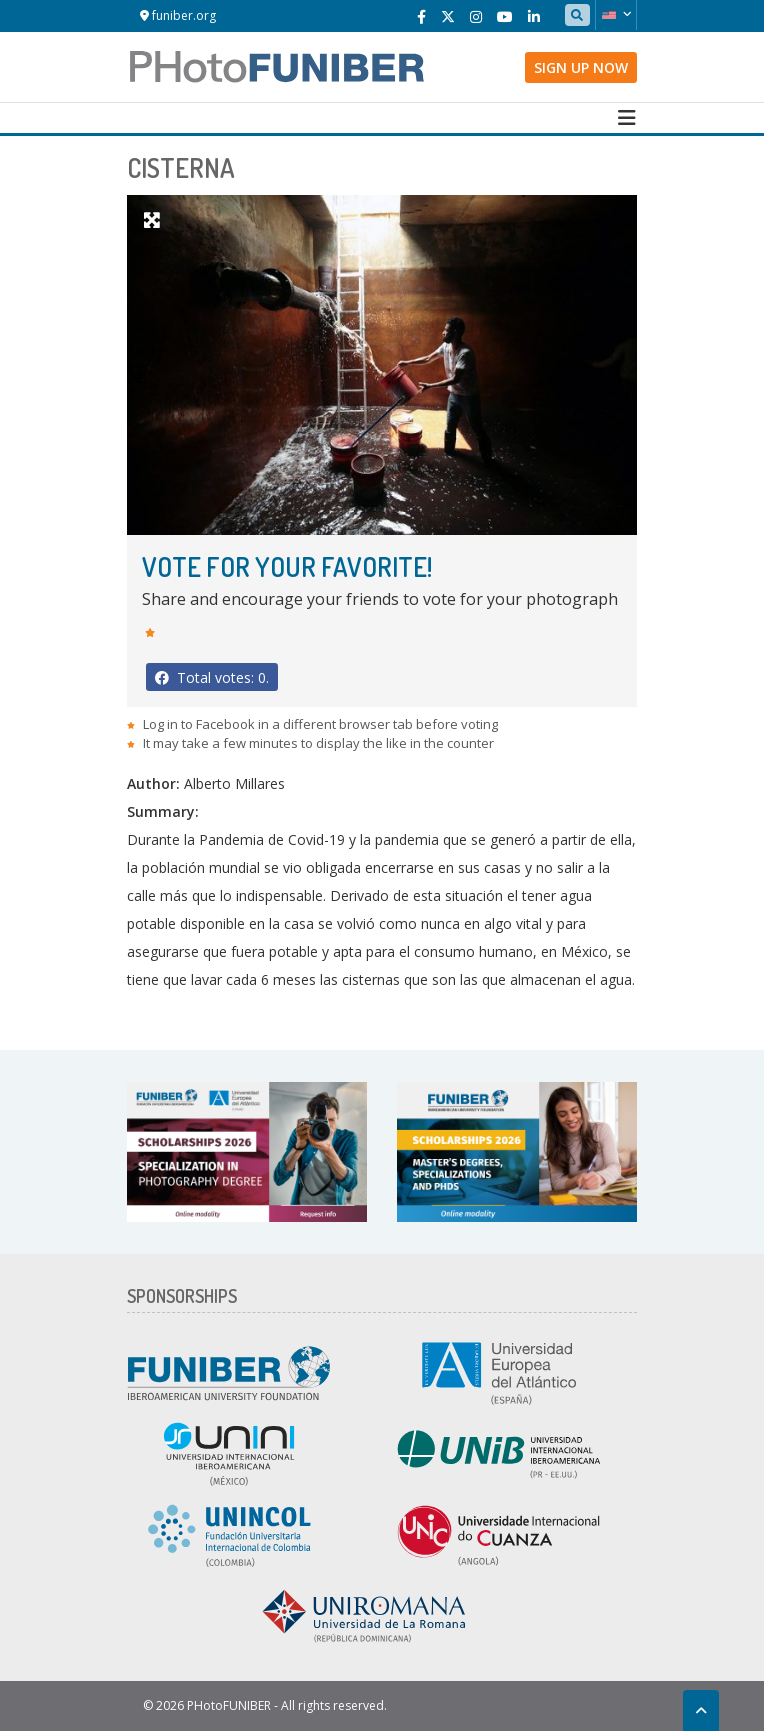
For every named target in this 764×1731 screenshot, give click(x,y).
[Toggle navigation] (627, 118)
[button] (616, 15)
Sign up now (581, 67)
